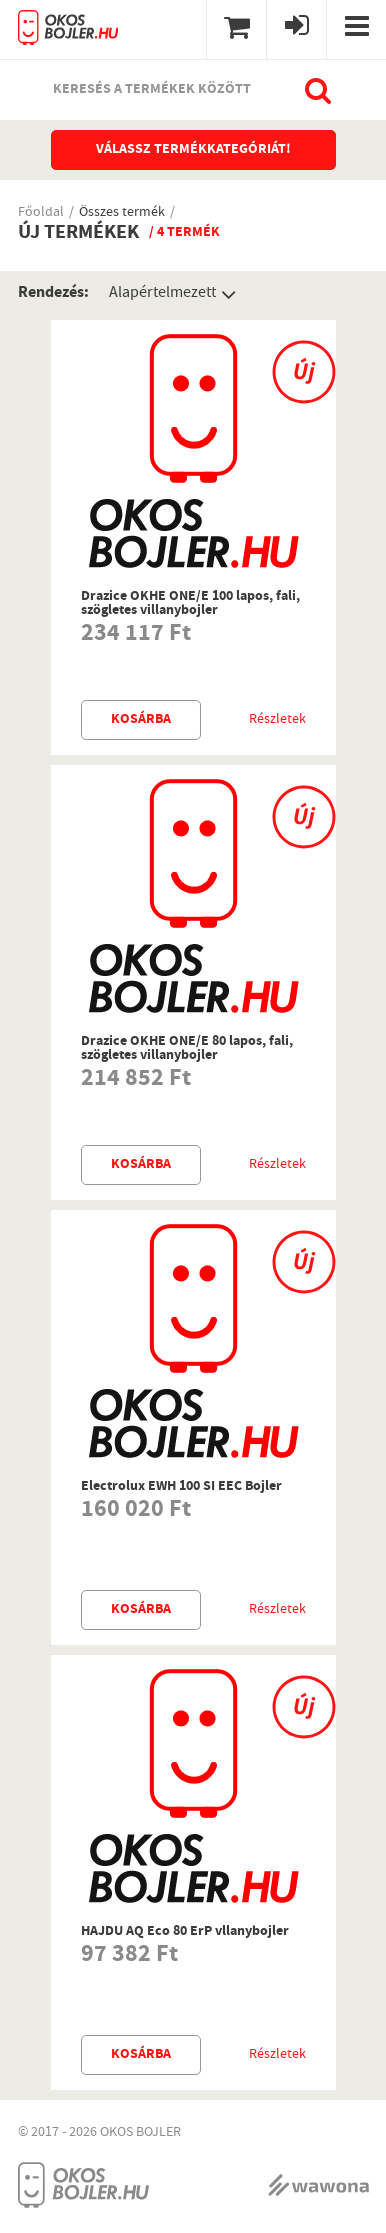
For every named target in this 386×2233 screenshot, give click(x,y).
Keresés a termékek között (152, 90)
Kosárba (141, 720)
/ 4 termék (184, 233)
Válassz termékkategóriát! (193, 150)
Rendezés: (53, 293)
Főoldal (41, 213)
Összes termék (122, 213)
